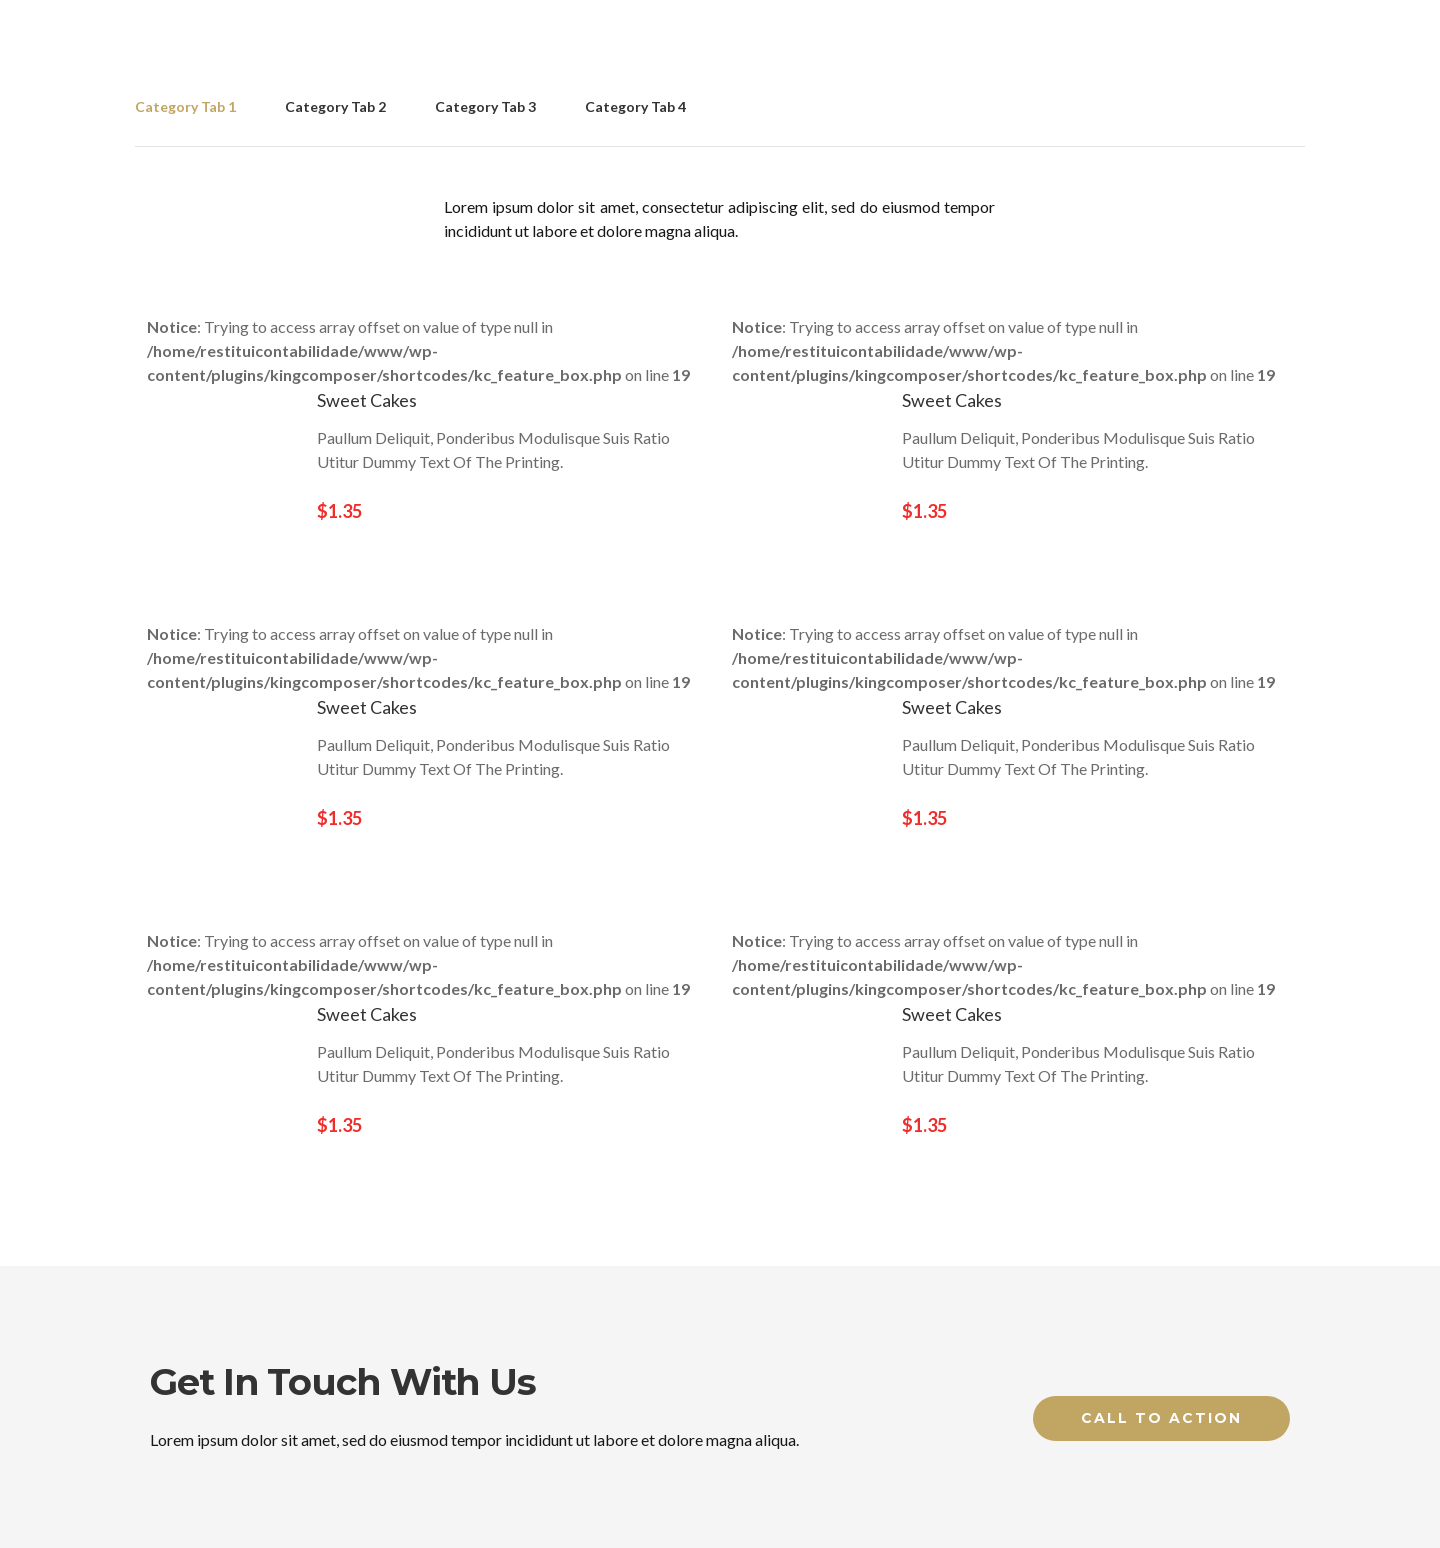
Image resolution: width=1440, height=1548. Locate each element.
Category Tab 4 (635, 106)
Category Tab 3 (485, 106)
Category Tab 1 (185, 106)
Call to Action (1161, 1418)
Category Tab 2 (335, 106)
